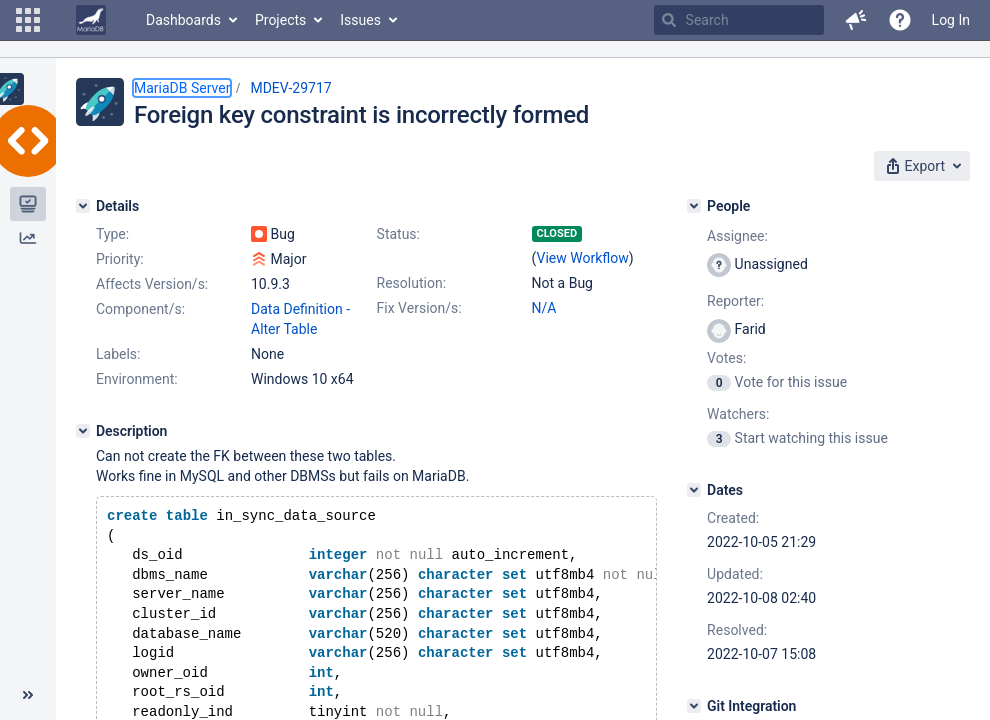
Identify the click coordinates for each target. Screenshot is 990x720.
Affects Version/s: (152, 284)
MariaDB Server (182, 88)
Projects (280, 20)
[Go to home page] (91, 20)
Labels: (118, 354)
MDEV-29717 (290, 88)
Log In (951, 20)
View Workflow (583, 258)
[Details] (83, 206)
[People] (694, 206)
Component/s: (140, 309)
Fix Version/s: (419, 308)
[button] (28, 20)
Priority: (120, 259)
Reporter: (735, 301)
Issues (360, 20)
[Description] (83, 431)
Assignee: (737, 236)
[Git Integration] (694, 706)
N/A (544, 308)
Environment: (137, 379)
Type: (112, 234)
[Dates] (694, 490)
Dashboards (183, 20)
